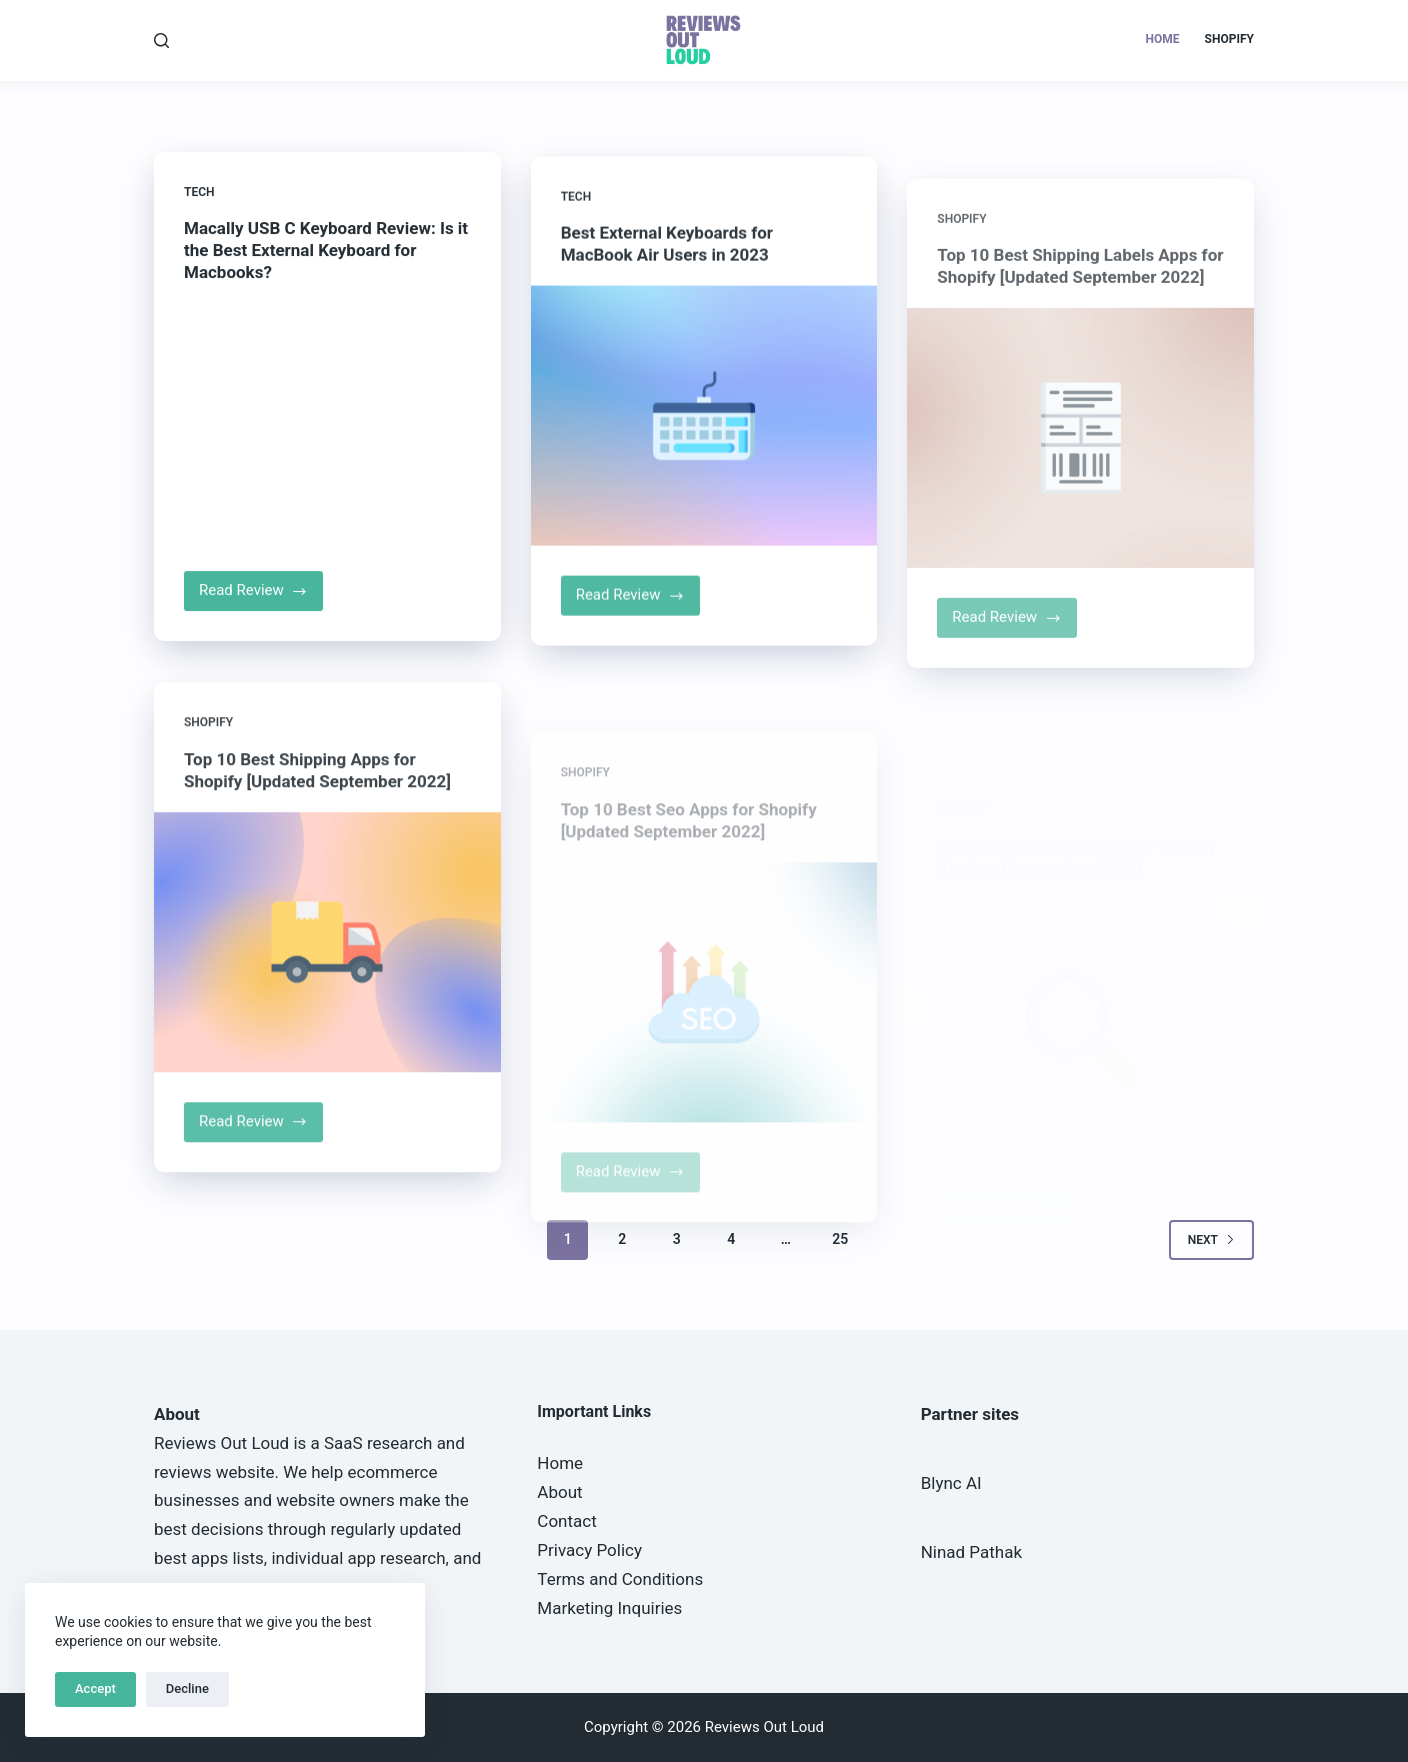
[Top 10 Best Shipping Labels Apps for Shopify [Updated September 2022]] (1080, 472)
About (559, 1492)
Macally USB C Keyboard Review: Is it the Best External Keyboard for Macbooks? (326, 251)
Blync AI (951, 1483)
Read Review (261, 598)
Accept (95, 1688)
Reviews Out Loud (221, 1443)
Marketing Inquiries (609, 1608)
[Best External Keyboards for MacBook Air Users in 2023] (704, 422)
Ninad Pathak (971, 1552)
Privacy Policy (589, 1550)
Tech (199, 193)
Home (1163, 39)
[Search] (161, 40)
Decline (187, 1688)
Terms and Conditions (620, 1579)
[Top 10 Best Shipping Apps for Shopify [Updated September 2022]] (327, 958)
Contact (566, 1521)
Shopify (1229, 39)
